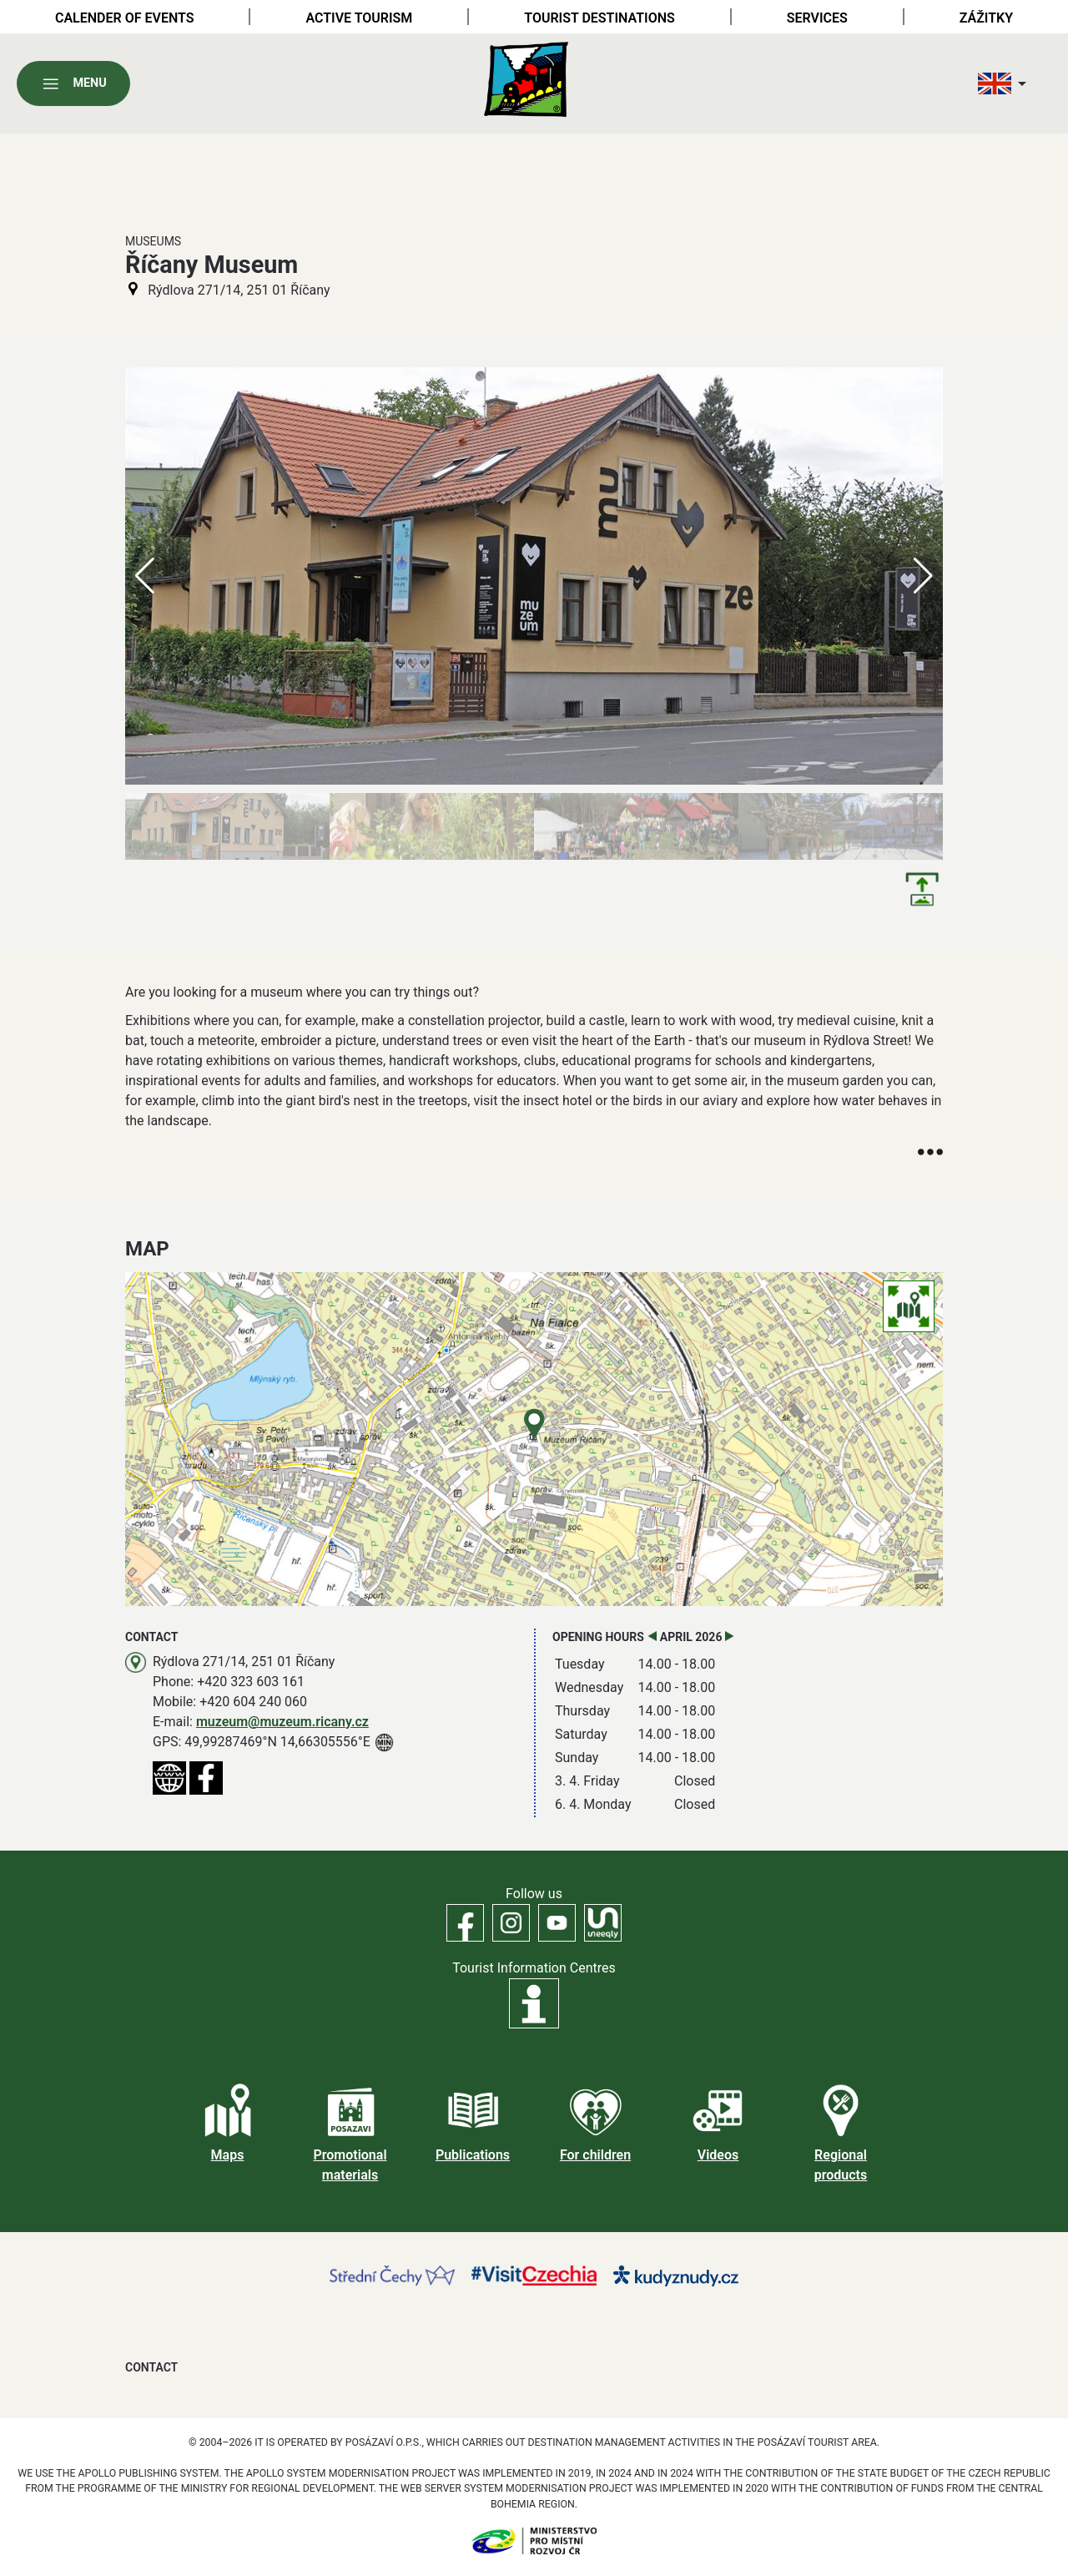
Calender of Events (124, 18)
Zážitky (986, 18)
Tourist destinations (599, 18)
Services (817, 18)
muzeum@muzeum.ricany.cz (282, 1722)
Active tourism (358, 18)
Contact (151, 2367)
